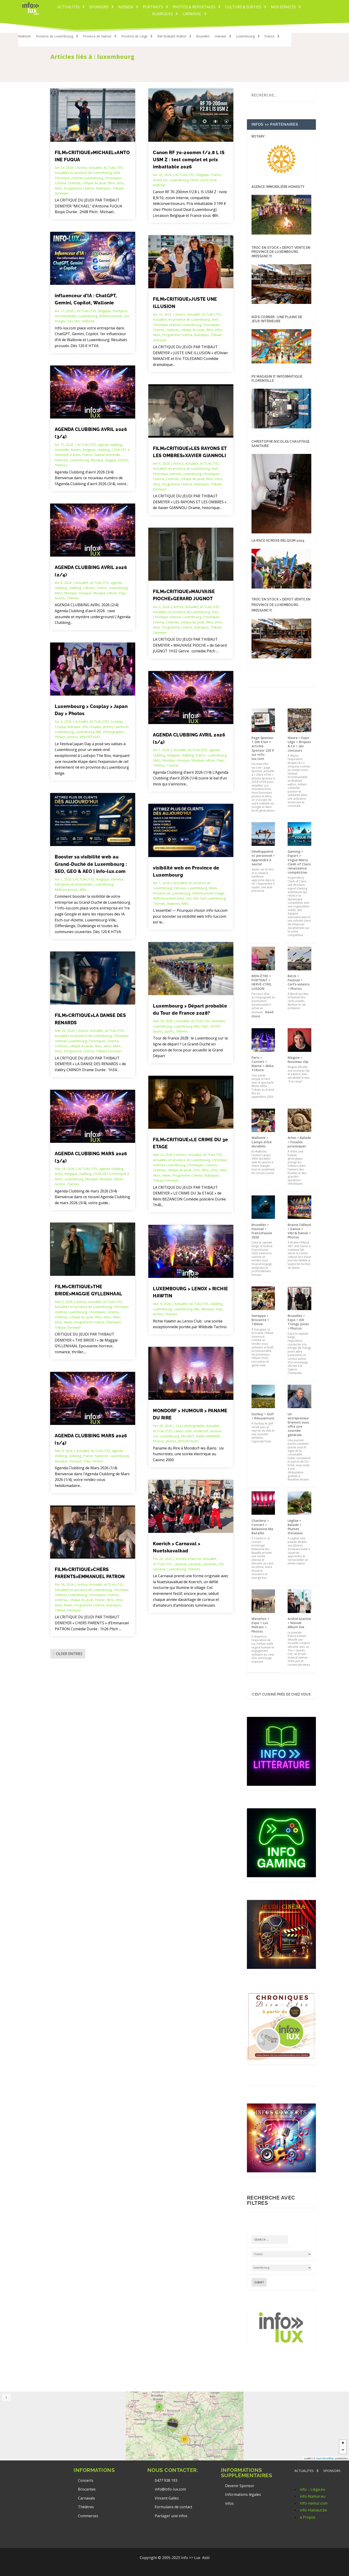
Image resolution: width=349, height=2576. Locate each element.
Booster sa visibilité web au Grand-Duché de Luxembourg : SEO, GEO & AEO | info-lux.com (91, 864)
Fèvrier (100, 1600)
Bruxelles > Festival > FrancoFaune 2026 (262, 1231)
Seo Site (74, 321)
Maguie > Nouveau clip (298, 1059)
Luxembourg (245, 36)
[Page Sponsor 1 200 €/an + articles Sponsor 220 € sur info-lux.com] (263, 720)
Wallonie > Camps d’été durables (262, 1141)
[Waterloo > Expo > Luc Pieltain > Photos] (263, 1601)
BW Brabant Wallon (171, 36)
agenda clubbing (110, 444)
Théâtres (86, 2506)
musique (85, 593)
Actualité (95, 167)
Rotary (258, 136)
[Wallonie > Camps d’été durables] (263, 1121)
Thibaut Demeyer (109, 1051)
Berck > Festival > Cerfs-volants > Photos (298, 982)
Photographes (113, 732)
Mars (116, 1046)
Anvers (76, 449)
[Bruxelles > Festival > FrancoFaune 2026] (263, 1207)
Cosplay (117, 721)
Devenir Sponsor (239, 2485)
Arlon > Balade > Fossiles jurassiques (299, 1141)
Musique (97, 460)
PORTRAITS (153, 7)
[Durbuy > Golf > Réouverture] (263, 1397)
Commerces (88, 2515)
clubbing (103, 449)
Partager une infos (171, 2515)
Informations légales (243, 2494)
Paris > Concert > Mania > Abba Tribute (263, 1063)
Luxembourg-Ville (88, 732)
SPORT (215, 1026)
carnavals (209, 1564)
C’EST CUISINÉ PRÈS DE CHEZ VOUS (281, 1694)
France (269, 36)
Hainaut (220, 36)
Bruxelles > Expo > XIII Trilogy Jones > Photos (298, 1321)
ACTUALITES (68, 7)
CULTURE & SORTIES (243, 7)
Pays (122, 593)
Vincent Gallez (167, 2498)
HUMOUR (201, 1431)
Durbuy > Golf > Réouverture (263, 1416)
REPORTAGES (90, 737)
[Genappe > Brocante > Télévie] (263, 1298)
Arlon (59, 1174)
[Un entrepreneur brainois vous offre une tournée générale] (299, 1397)
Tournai (172, 765)
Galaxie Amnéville (107, 455)
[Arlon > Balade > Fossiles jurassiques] (299, 1121)
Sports (158, 1031)
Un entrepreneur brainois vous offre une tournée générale (298, 1424)
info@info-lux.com (170, 2489)
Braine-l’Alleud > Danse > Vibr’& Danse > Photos (299, 1231)
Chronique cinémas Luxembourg (79, 178)
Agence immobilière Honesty (278, 187)
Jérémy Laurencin (116, 727)
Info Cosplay (91, 727)
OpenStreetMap (325, 2458)
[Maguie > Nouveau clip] (299, 1040)
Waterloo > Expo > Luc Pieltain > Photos (260, 1624)
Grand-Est (160, 180)
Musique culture (105, 593)
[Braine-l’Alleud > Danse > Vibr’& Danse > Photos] (299, 1207)
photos (72, 737)
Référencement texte (168, 898)
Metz (58, 593)
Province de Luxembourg (54, 36)
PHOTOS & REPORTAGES (194, 7)
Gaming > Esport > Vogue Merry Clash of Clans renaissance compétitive (299, 862)
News (68, 1322)
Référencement (110, 316)
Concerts (85, 2480)
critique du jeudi (94, 183)
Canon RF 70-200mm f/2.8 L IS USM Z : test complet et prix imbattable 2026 (188, 160)
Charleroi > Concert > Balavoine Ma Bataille (262, 1526)
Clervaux (117, 879)
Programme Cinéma (79, 188)
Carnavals (86, 2498)
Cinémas (74, 183)
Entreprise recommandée (73, 884)
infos (120, 183)
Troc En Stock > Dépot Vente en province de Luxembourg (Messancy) (281, 252)
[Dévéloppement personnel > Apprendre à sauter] (263, 834)
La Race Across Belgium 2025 (278, 540)
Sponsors (99, 7)
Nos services (283, 7)
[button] (184, 2439)
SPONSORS (331, 2471)
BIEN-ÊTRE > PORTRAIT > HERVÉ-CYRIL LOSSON (262, 982)
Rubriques (162, 14)
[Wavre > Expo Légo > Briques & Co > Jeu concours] (299, 720)
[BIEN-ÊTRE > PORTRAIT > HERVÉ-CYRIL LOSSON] (263, 959)
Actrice (82, 167)
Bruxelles (203, 36)
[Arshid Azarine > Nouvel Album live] (299, 1601)
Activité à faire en (188, 1559)
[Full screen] (6, 2397)
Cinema (60, 183)
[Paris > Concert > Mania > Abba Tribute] (263, 1040)
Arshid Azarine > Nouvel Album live (299, 1622)
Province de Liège (134, 36)
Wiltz (83, 889)
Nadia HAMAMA (208, 1436)
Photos (60, 737)
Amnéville (62, 449)
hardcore (61, 460)
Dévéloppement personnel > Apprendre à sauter (263, 857)
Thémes (61, 465)
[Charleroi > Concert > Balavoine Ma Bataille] (263, 1503)
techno (123, 460)
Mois (58, 188)
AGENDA (125, 7)
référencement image (208, 893)
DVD (196, 1170)
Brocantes (87, 2489)
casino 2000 (183, 1431)
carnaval (192, 14)
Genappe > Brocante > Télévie (260, 1319)
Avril (117, 172)
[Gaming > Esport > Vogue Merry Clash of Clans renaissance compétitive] (299, 834)
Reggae (110, 460)
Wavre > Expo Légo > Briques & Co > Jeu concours (299, 744)
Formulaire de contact (173, 2506)
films (111, 183)
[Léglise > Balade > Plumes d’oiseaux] (299, 1503)
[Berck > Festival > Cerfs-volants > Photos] (299, 959)
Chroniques (113, 178)
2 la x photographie (190, 1426)
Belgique (104, 311)
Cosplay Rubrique (67, 727)
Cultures (89, 588)
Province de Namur (97, 36)
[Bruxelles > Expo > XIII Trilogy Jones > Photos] (299, 1298)
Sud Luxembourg (213, 898)
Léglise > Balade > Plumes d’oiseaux (295, 1526)
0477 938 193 (166, 2480)
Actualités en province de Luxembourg (83, 172)
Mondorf (187, 1436)
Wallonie (24, 36)
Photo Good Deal (203, 180)
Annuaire (218, 1021)
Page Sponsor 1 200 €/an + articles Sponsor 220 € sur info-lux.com (263, 748)
